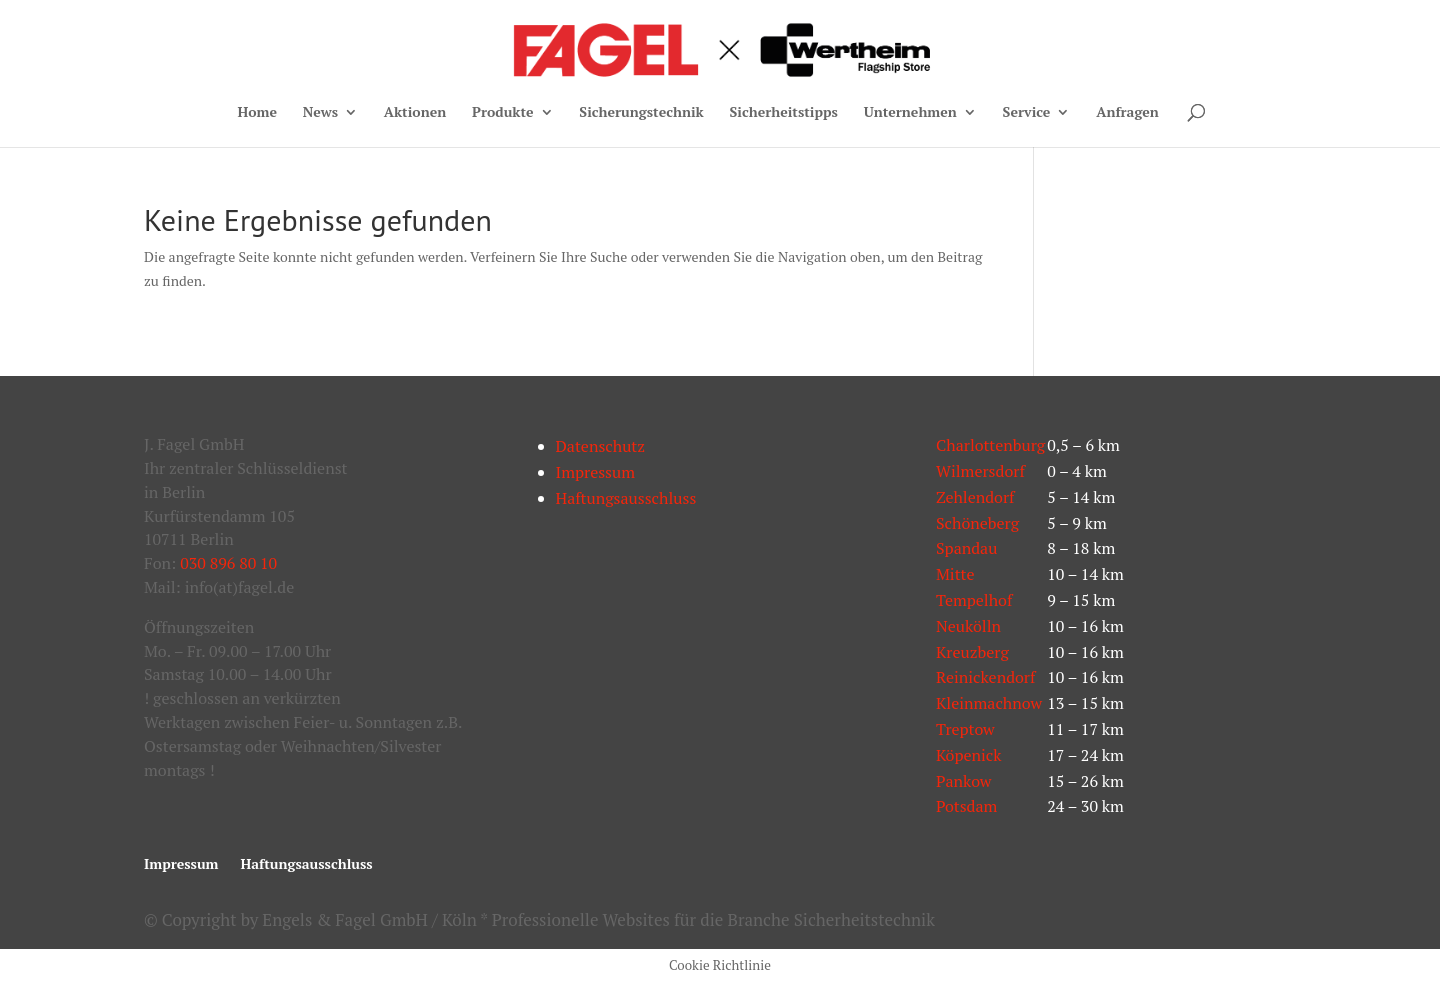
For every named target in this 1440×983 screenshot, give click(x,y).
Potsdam (966, 806)
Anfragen (1127, 113)
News (320, 113)
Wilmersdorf (980, 471)
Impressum (596, 472)
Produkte (503, 113)
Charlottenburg (990, 445)
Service (1027, 113)
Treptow (965, 729)
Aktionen (415, 113)
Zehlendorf (975, 497)
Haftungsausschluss (626, 498)
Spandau (966, 548)
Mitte (955, 574)
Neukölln (968, 626)
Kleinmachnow (989, 703)
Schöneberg (977, 523)
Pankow (963, 781)
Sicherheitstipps (784, 113)
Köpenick (969, 755)
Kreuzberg (972, 652)
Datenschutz (601, 446)
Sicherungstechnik (641, 113)
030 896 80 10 (228, 563)
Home (257, 113)
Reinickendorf (986, 677)
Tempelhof (974, 600)
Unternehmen (910, 113)
